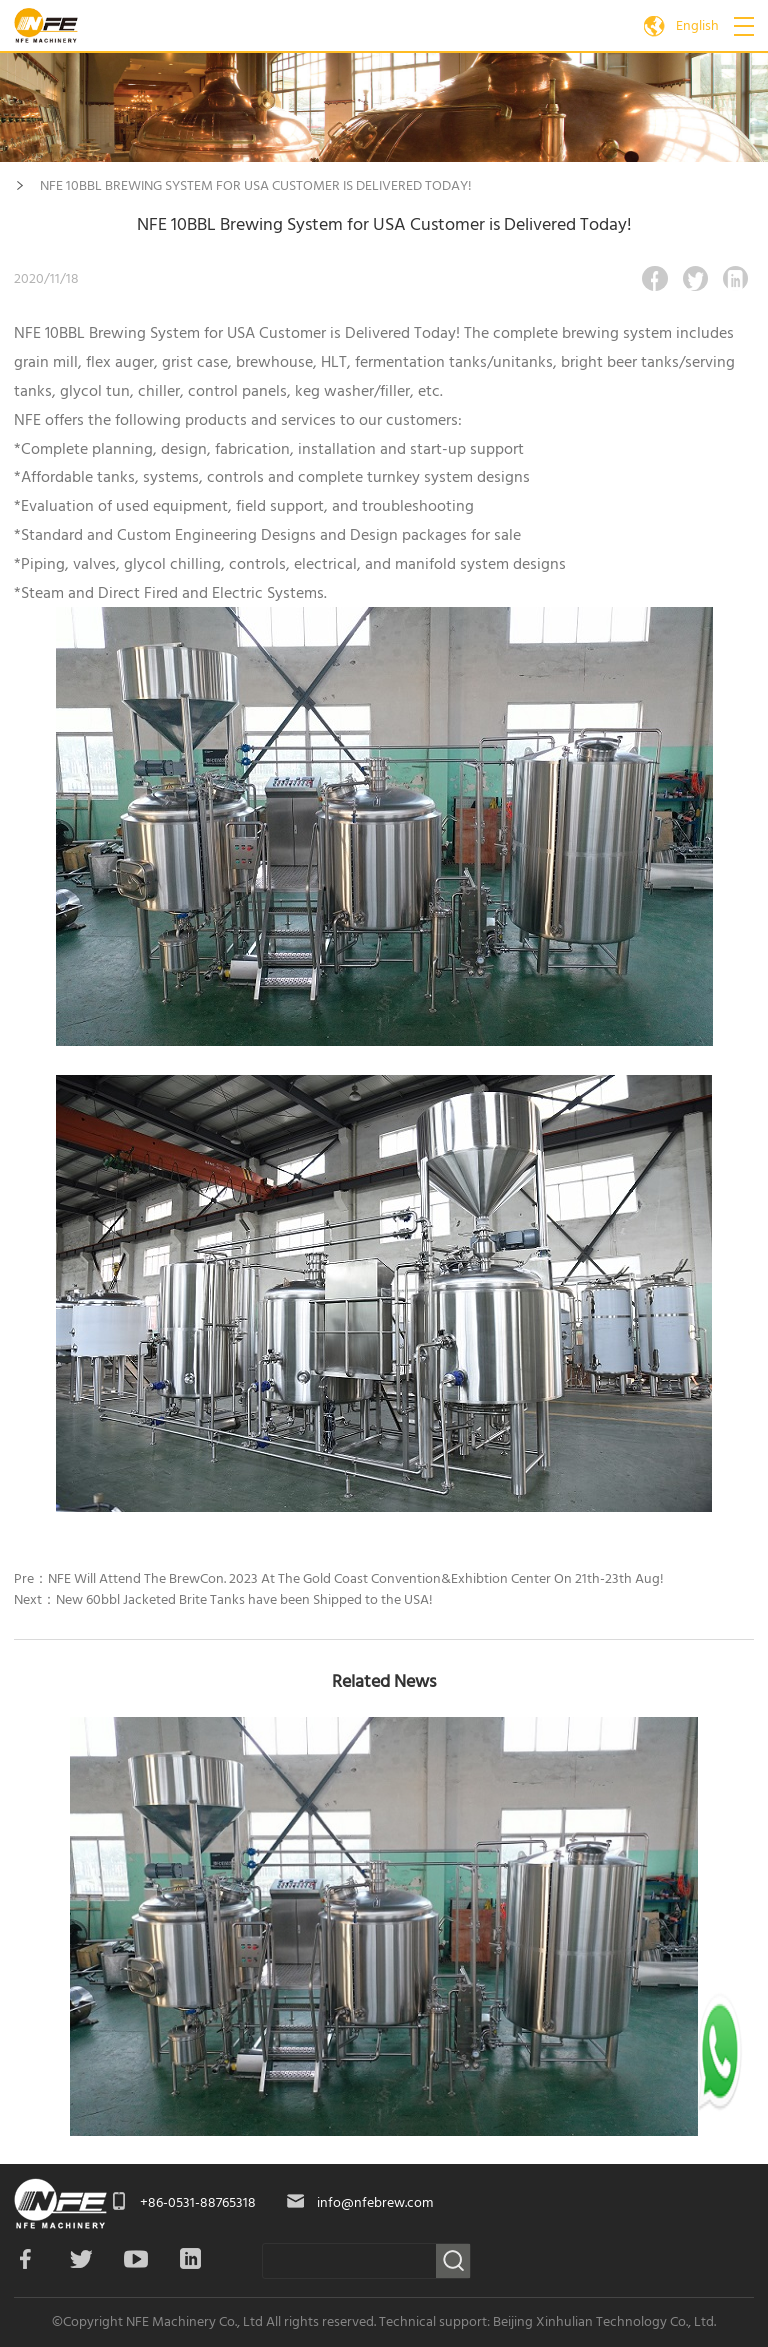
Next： (223, 1600)
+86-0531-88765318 (198, 2203)
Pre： (339, 1579)
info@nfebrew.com (375, 2203)
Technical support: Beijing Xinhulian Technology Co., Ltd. (547, 2322)
